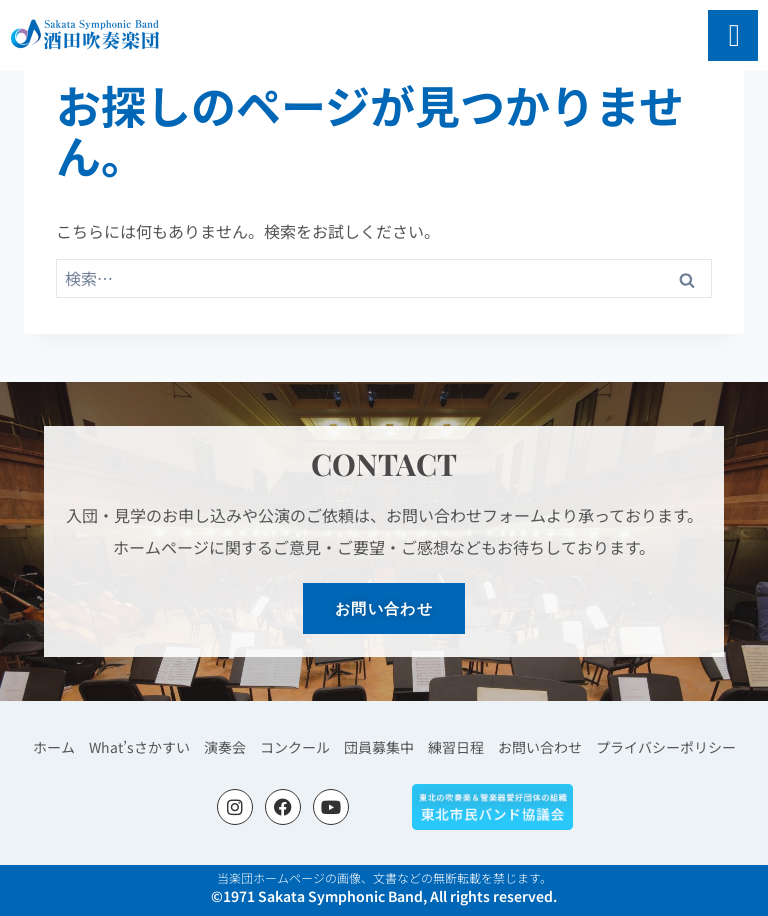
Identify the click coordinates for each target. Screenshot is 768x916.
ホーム (74, 746)
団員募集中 (379, 746)
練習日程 (452, 746)
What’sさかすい (154, 746)
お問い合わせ (531, 746)
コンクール (300, 746)
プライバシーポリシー (649, 746)
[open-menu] (735, 35)
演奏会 (234, 746)
